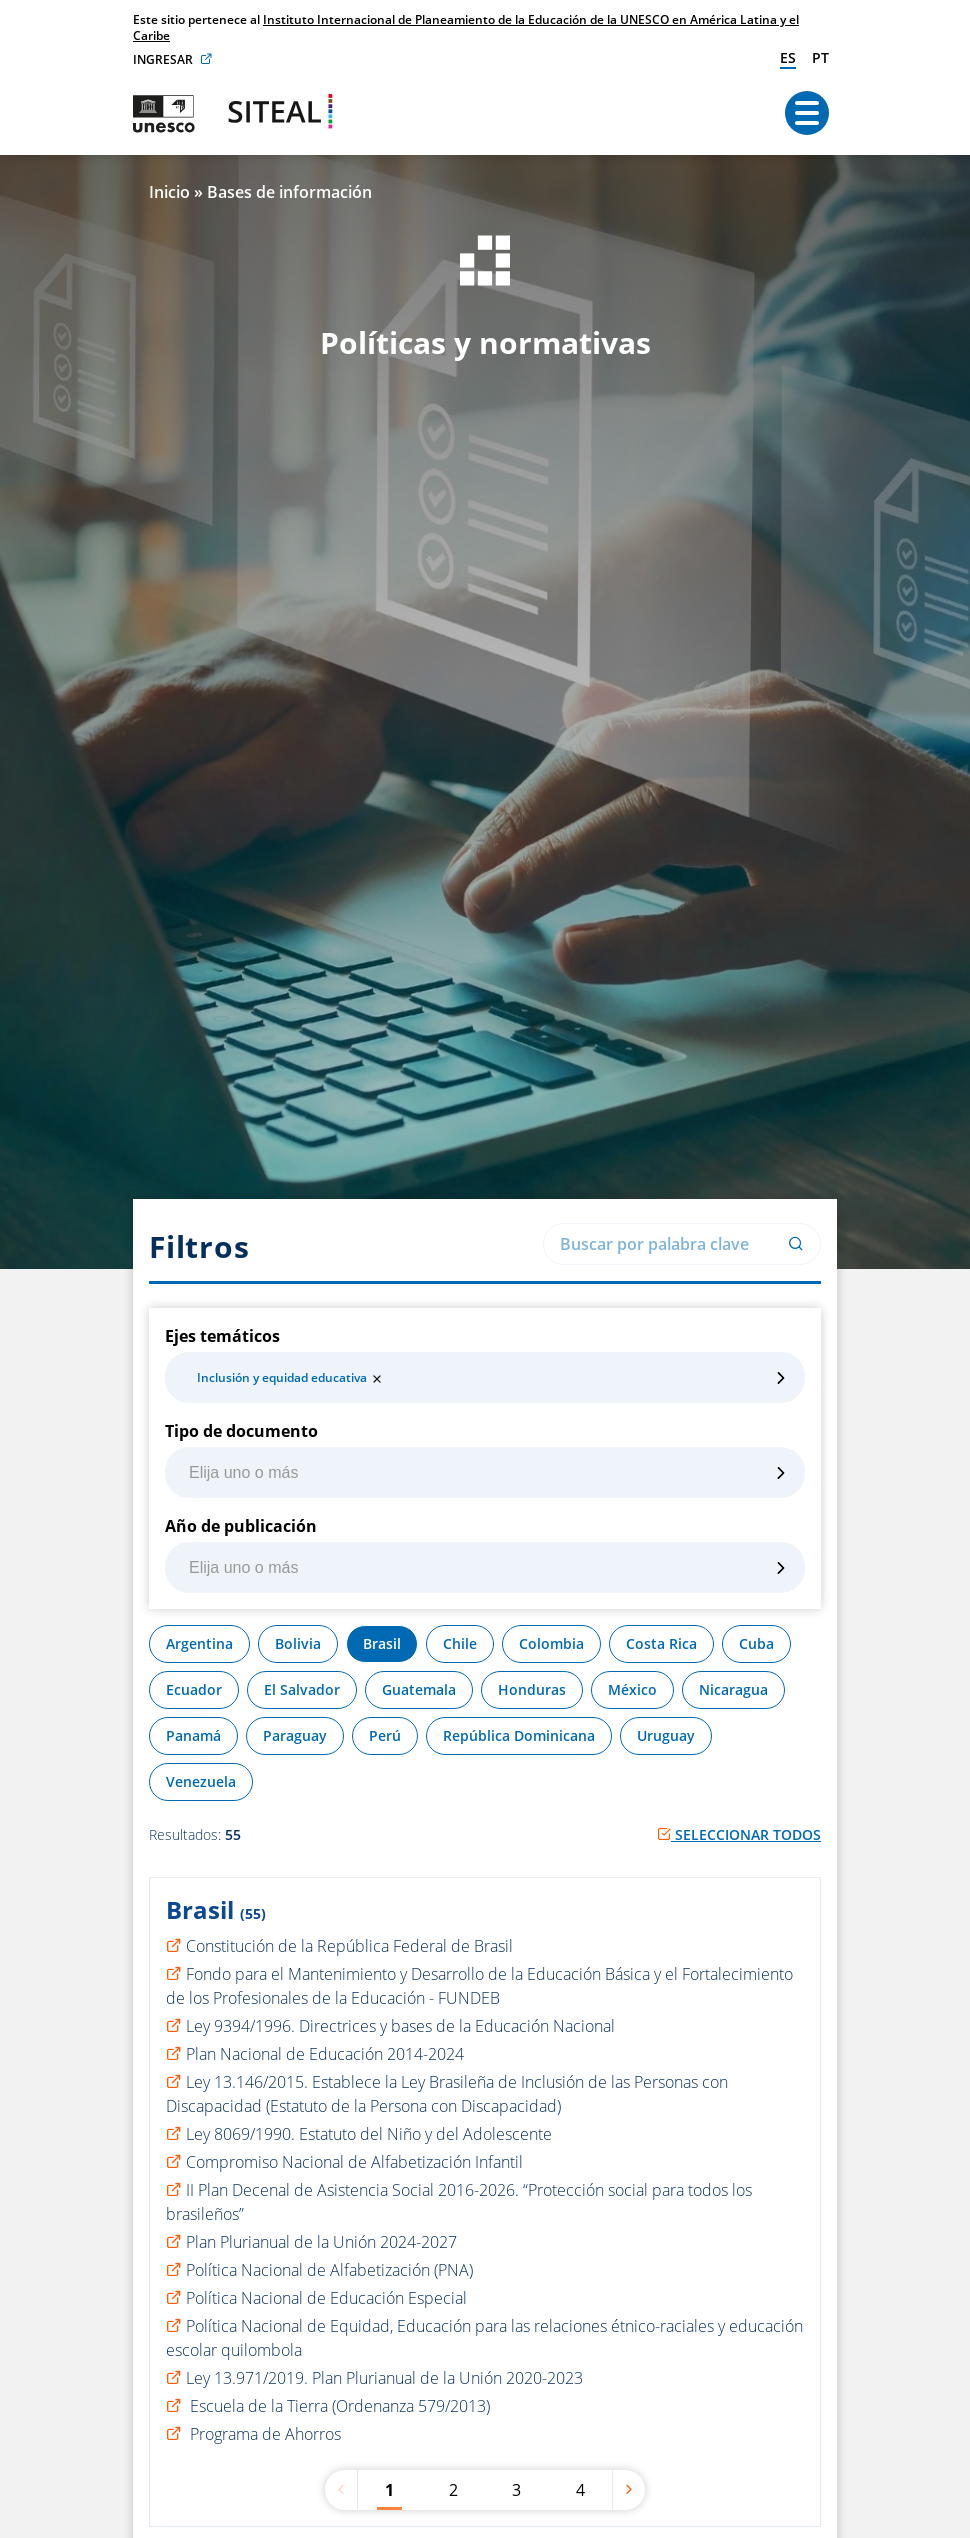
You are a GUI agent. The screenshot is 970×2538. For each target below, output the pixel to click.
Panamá (193, 1735)
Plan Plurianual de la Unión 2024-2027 (321, 2242)
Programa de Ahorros (263, 2434)
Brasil (382, 1643)
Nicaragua (733, 1689)
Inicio (169, 192)
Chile (460, 1643)
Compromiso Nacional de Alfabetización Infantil (354, 2162)
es (788, 57)
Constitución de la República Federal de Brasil (349, 1946)
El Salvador (302, 1689)
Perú (385, 1735)
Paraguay (295, 1735)
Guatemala (419, 1689)
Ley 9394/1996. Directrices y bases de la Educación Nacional (400, 2026)
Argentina (199, 1643)
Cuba (756, 1643)
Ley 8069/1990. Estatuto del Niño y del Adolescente (369, 2134)
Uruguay (666, 1735)
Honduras (532, 1689)
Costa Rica (661, 1643)
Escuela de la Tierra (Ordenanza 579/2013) (338, 2406)
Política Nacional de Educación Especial (326, 2298)
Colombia (551, 1643)
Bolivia (298, 1643)
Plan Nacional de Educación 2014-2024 (325, 2054)
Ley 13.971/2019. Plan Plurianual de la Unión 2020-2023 (384, 2378)
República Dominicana (519, 1735)
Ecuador (194, 1689)
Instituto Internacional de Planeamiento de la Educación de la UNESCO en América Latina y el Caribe (466, 27)
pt (820, 57)
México (632, 1689)
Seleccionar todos (739, 1834)
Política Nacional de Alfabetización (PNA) (329, 2270)
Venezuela (201, 1781)
